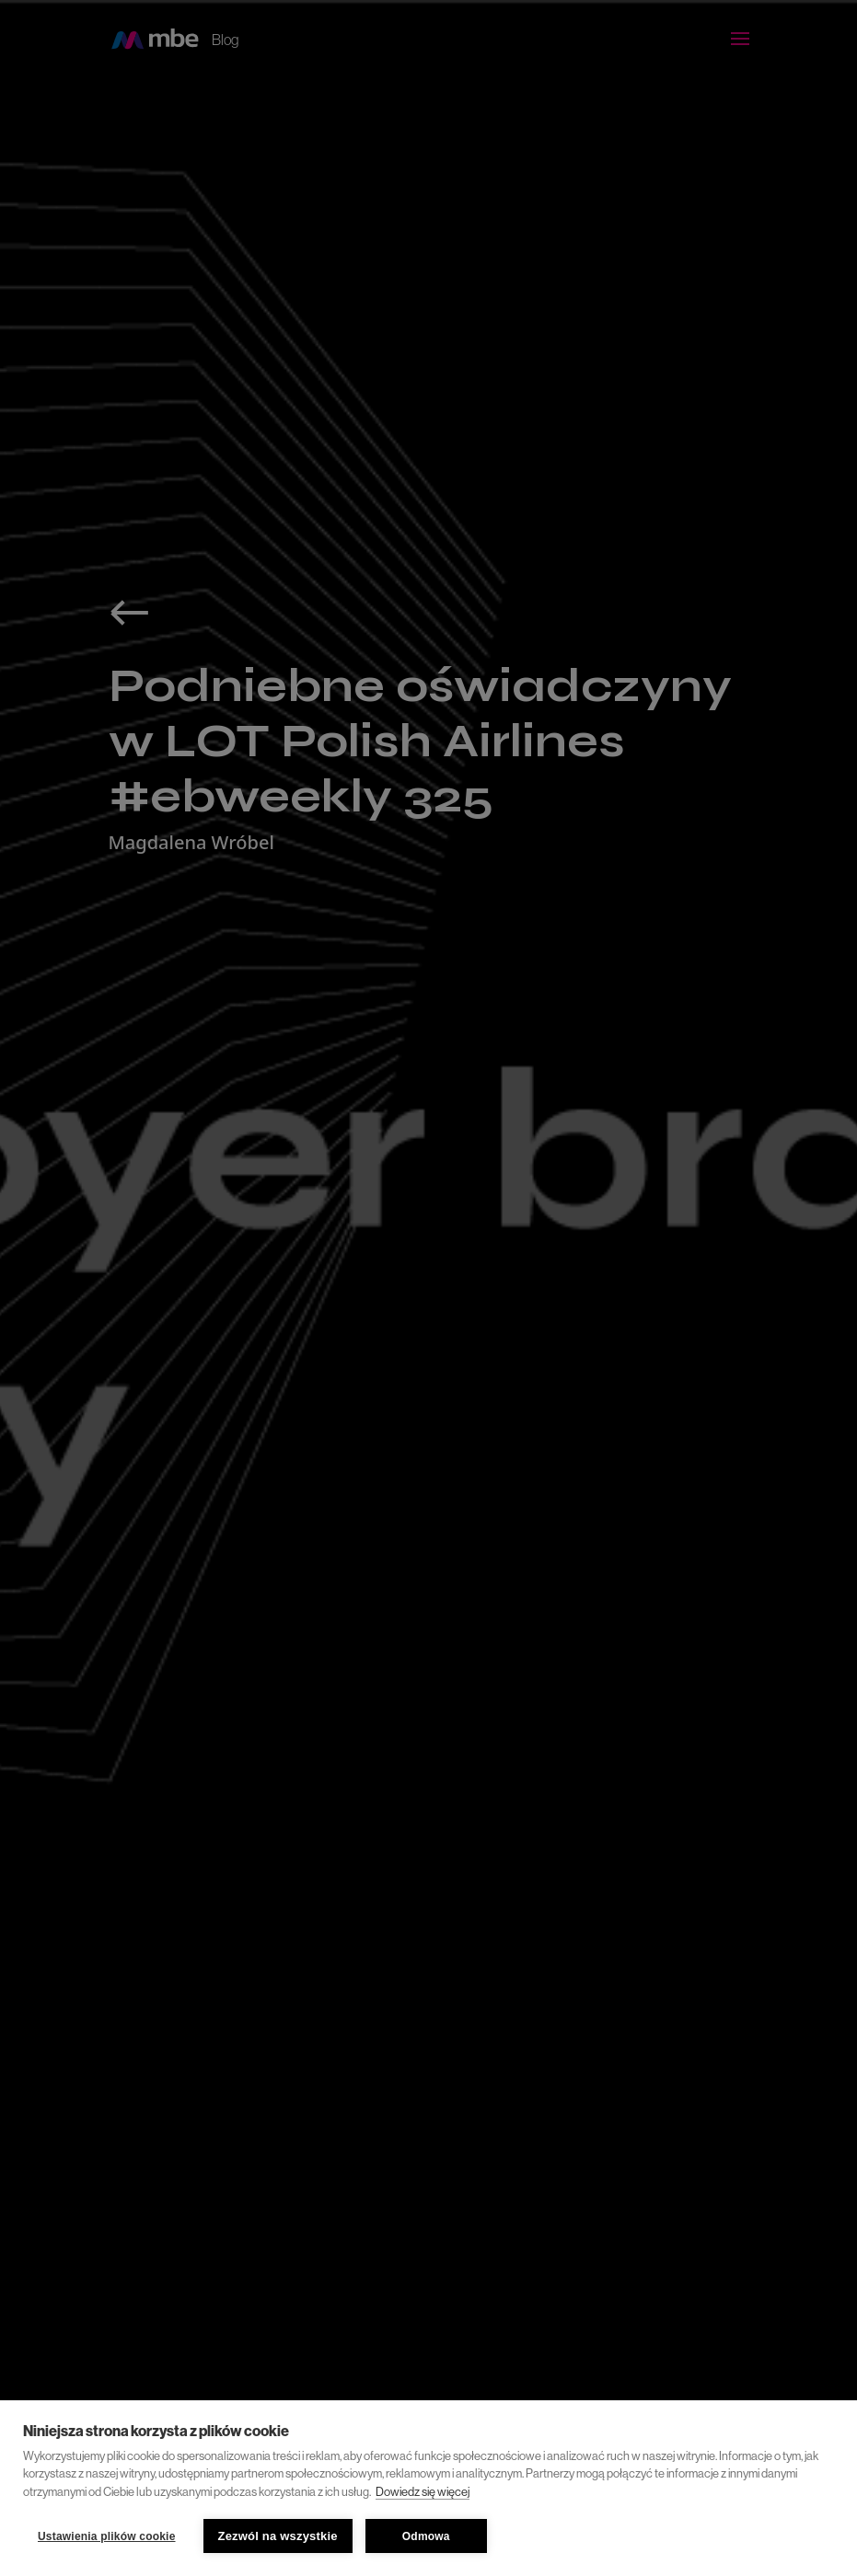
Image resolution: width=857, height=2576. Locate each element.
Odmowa (426, 2536)
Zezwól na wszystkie (278, 2536)
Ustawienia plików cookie (107, 2536)
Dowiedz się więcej (422, 2492)
